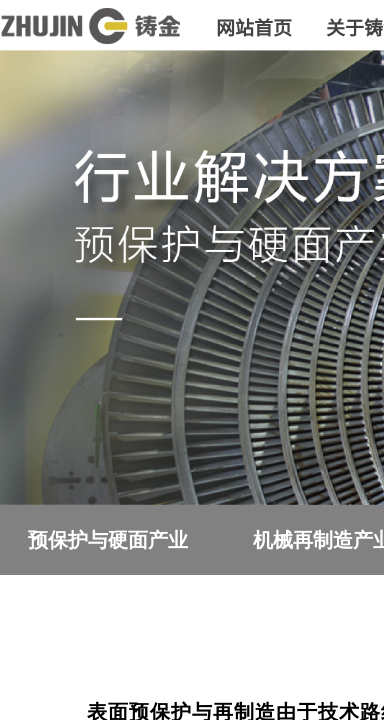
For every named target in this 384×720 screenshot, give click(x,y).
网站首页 (254, 26)
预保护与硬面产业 (108, 540)
